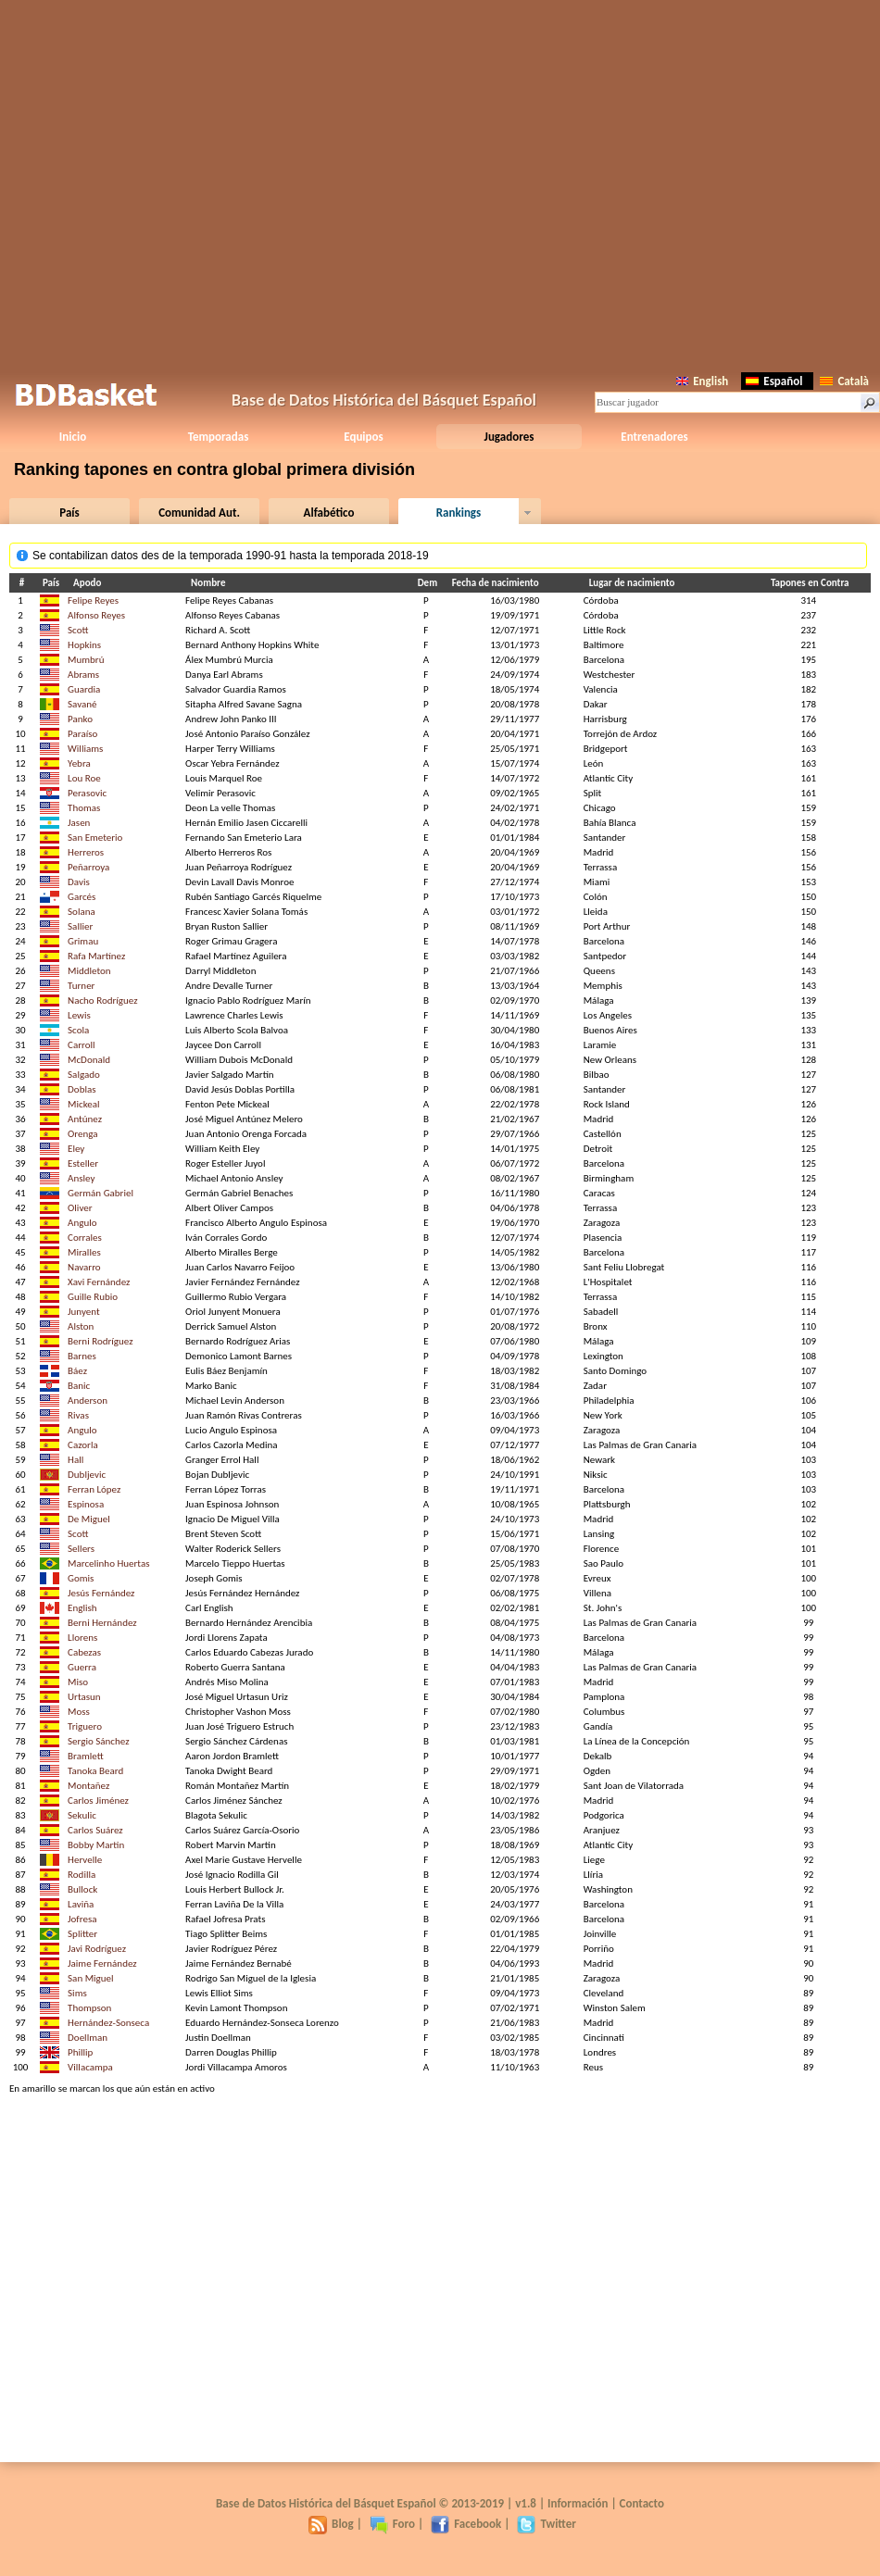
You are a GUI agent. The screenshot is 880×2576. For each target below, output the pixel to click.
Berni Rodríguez (100, 1341)
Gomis (81, 1578)
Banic (79, 1386)
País (69, 512)
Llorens (82, 1637)
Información (578, 2503)
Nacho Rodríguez (102, 1000)
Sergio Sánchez (98, 1741)
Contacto (642, 2503)
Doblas (81, 1089)
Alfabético (329, 512)
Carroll (81, 1045)
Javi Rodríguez (97, 1949)
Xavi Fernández (99, 1282)
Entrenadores (654, 437)
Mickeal (84, 1104)
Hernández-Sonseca (108, 2023)
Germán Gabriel (100, 1193)
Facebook (466, 2524)
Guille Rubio (93, 1297)
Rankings (458, 512)
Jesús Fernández (101, 1593)
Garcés (81, 897)
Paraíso (82, 734)
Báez (77, 1371)
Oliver (80, 1208)
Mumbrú (86, 660)
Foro (392, 2524)
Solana (81, 912)
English (702, 381)
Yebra (79, 763)
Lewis (79, 1015)
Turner (81, 986)
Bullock (82, 1889)
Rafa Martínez (96, 956)
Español (774, 381)
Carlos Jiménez (98, 1800)
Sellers (81, 1549)
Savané (82, 704)
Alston (81, 1326)
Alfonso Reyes (96, 615)
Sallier (80, 926)
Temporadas (218, 437)
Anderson (87, 1400)
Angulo (82, 1223)
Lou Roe (84, 778)
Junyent (84, 1312)
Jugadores (509, 437)
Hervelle (85, 1860)
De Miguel (89, 1519)
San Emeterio (95, 837)
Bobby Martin (96, 1845)
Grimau (83, 941)
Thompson (89, 2008)
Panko (80, 719)
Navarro (84, 1267)
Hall (75, 1460)
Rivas (78, 1415)
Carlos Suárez (95, 1830)
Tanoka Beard (95, 1771)
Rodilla (81, 1874)
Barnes (82, 1356)
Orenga (82, 1134)
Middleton (89, 971)
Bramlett (86, 1756)
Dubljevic (87, 1474)
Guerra (82, 1667)
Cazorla (83, 1445)
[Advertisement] (440, 182)
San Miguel (90, 1978)
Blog (331, 2524)
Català (844, 381)
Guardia (84, 689)
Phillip (80, 2052)
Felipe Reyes (93, 600)
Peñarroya (88, 867)
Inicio (72, 437)
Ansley (81, 1178)
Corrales (85, 1237)
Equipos (363, 437)
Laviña (81, 1904)
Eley (76, 1149)
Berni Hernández (102, 1623)
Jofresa (82, 1919)
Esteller (83, 1163)
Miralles (84, 1252)
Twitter (546, 2524)
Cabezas (84, 1652)
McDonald (89, 1060)
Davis (79, 882)
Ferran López (94, 1489)
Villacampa (90, 2067)
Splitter (82, 1934)
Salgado (84, 1074)
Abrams (83, 674)
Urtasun (84, 1697)
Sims (77, 1993)
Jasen (79, 823)
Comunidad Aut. (199, 512)
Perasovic (87, 793)
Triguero (85, 1726)
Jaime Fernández (102, 1963)
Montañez (88, 1786)
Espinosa (86, 1504)
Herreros (86, 852)
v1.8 (525, 2503)
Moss (79, 1712)
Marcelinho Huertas (108, 1563)
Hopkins (84, 645)
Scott (78, 630)
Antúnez (85, 1119)
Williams (85, 749)
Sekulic (82, 1815)
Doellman (87, 2037)
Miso (78, 1682)
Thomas (84, 808)
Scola (78, 1030)
